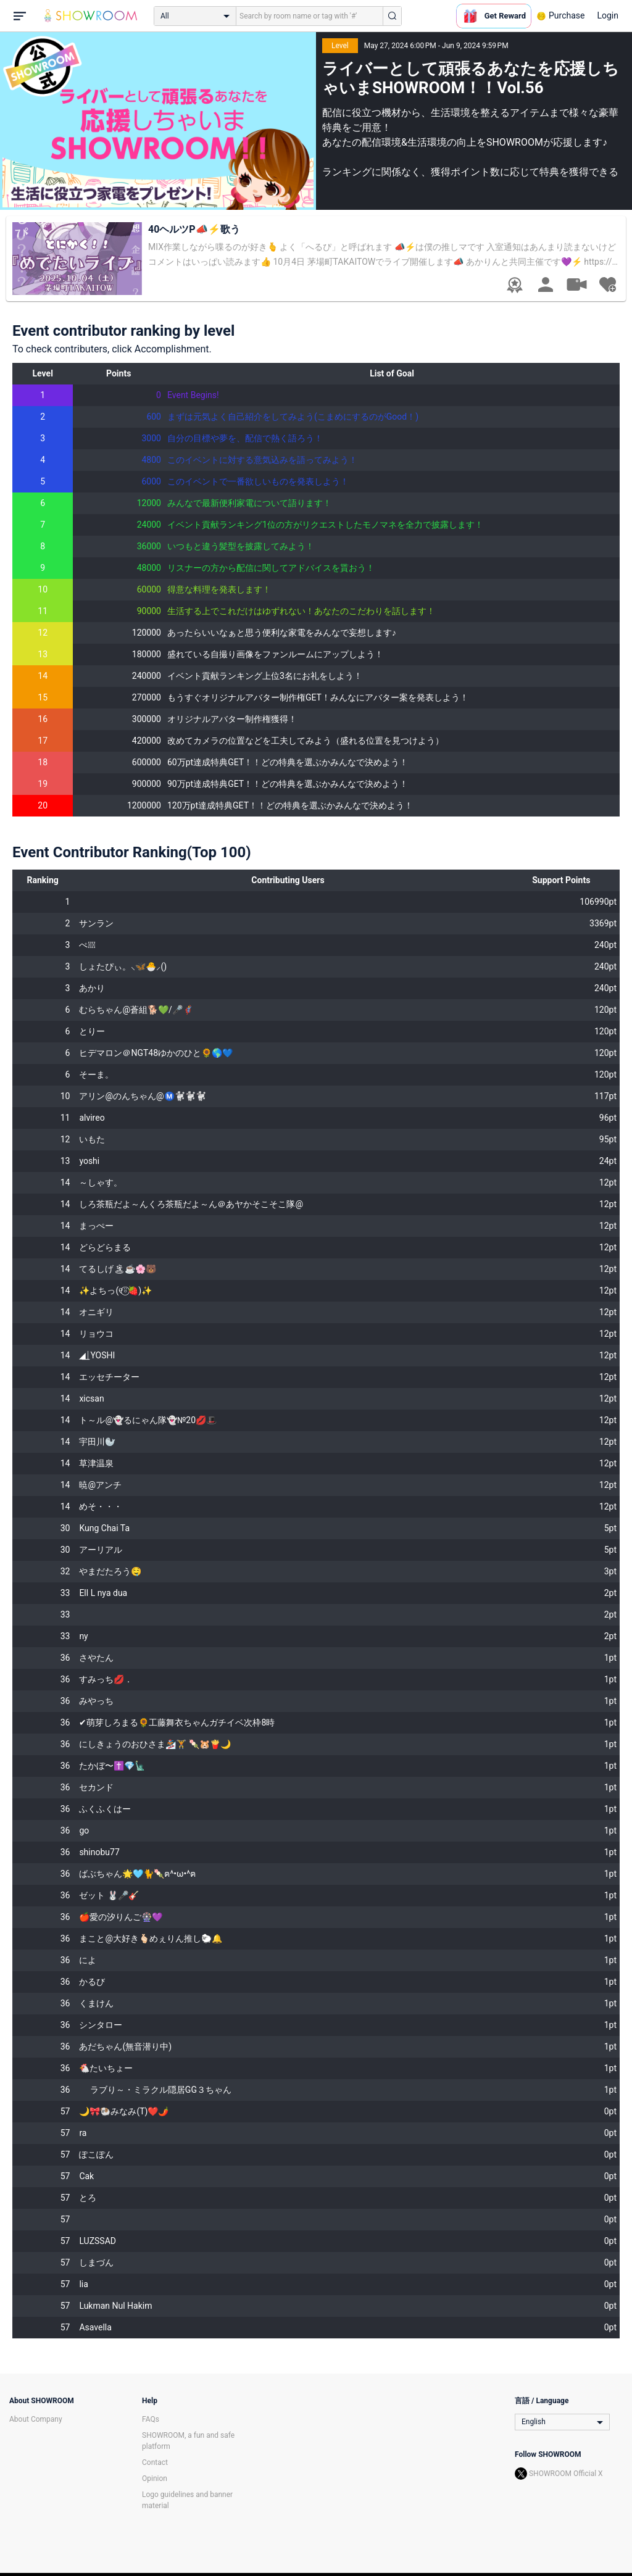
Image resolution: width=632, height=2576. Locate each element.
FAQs (150, 2419)
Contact (155, 2462)
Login (607, 15)
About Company (35, 2419)
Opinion (154, 2478)
